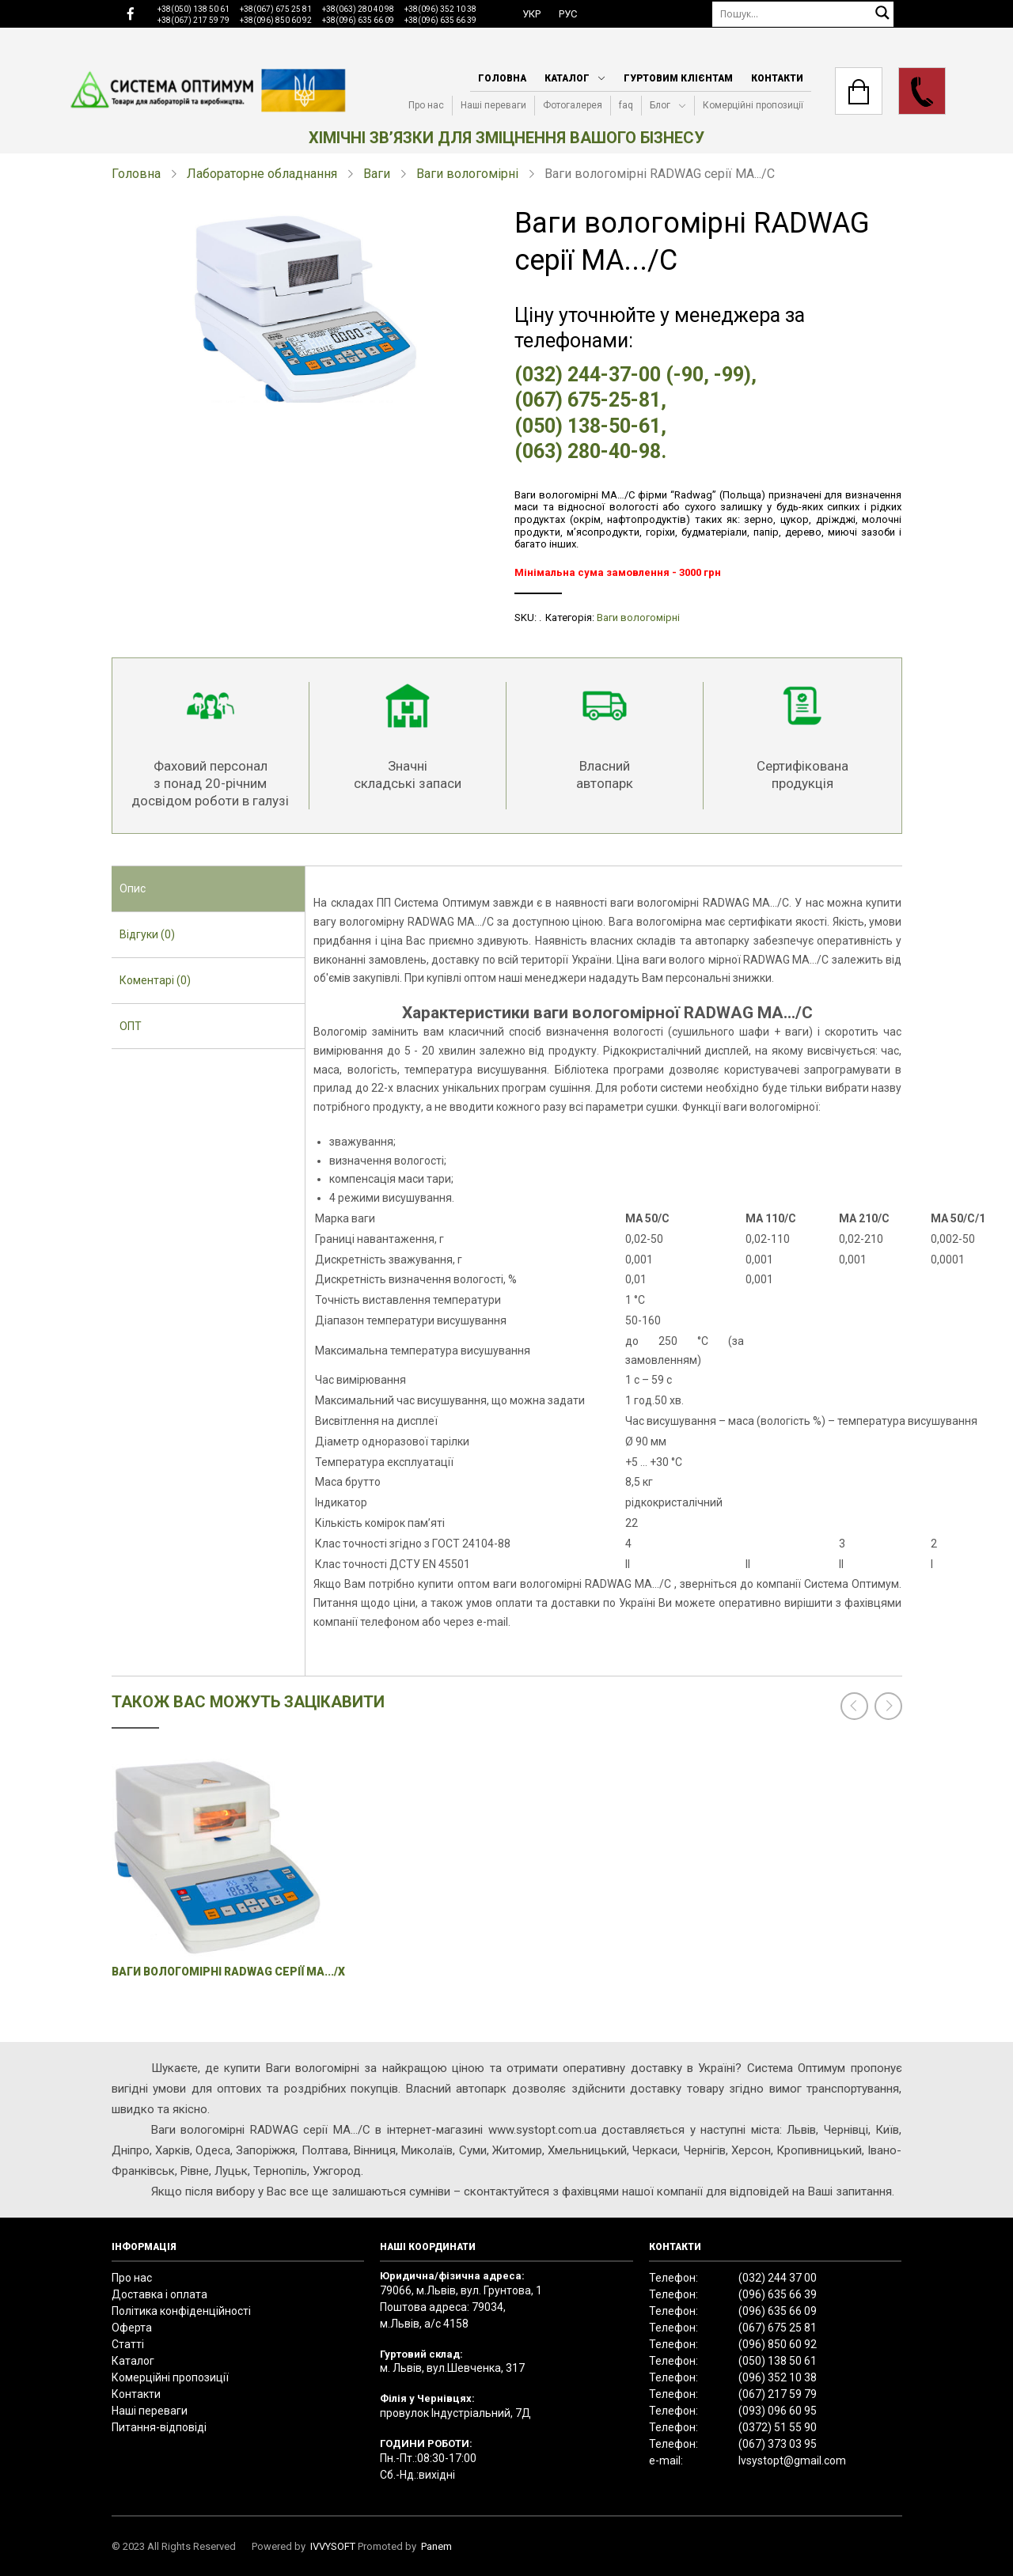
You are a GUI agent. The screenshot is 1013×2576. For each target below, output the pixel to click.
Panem (436, 2546)
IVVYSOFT (332, 2546)
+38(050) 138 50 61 (193, 9)
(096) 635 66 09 (777, 2311)
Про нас (426, 105)
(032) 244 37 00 (777, 2277)
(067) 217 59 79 (777, 2394)
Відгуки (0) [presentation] (147, 934)
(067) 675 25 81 (777, 2327)
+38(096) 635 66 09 (358, 20)
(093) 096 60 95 (777, 2410)
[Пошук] (803, 14)
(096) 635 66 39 (777, 2294)
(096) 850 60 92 (777, 2344)
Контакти (777, 78)
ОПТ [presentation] (131, 1026)
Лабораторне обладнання (262, 173)
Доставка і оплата (159, 2294)
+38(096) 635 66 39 (440, 20)
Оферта (132, 2327)
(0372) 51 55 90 (777, 2427)
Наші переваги (493, 105)
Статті (128, 2344)
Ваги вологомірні (467, 173)
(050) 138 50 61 (777, 2360)
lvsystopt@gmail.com (792, 2460)
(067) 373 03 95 (777, 2444)
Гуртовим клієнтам (678, 78)
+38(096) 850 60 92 (276, 20)
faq (626, 105)
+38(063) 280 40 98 (358, 9)
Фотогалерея (572, 105)
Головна (502, 78)
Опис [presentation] (133, 888)
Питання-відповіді (159, 2427)
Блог (660, 105)
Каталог (567, 78)
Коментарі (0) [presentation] (155, 980)
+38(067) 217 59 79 (193, 20)
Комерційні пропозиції (753, 105)
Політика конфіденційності (181, 2311)
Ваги (376, 173)
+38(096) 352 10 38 (440, 9)
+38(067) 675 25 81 (276, 9)
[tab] (208, 889)
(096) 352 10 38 (777, 2377)
